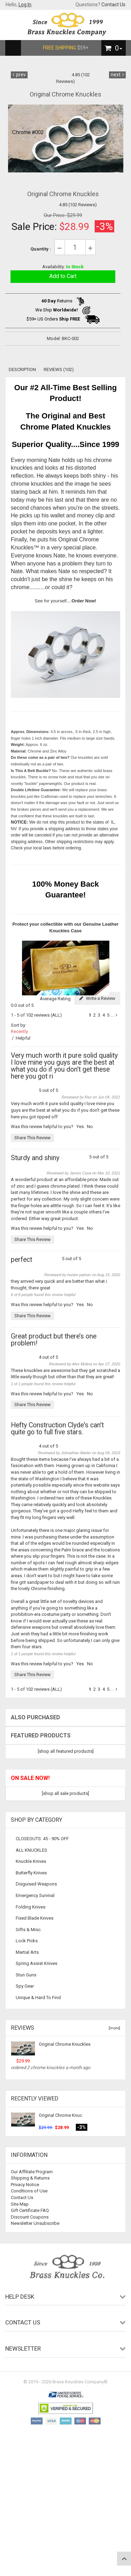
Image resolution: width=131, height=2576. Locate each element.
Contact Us (113, 4)
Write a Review (97, 998)
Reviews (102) (59, 369)
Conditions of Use (29, 2190)
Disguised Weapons (36, 1884)
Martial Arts (27, 1952)
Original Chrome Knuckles (64, 2044)
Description (22, 369)
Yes (80, 1126)
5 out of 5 (65, 1073)
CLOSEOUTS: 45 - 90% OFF (42, 1838)
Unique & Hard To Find (38, 1997)
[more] (113, 2028)
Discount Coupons (30, 2217)
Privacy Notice (25, 2184)
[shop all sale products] (65, 1793)
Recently (19, 1031)
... (112, 1015)
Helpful (23, 1038)
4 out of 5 (65, 1346)
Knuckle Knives (31, 1861)
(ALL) (56, 1015)
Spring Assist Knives (36, 1963)
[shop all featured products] (66, 1751)
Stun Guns (26, 1974)
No (90, 1126)
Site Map (20, 2204)
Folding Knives (30, 1907)
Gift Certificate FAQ (30, 2210)
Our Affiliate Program (32, 2171)
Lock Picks (27, 1940)
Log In (25, 4)
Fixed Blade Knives (34, 1918)
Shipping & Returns (30, 2178)
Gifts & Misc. (29, 1929)
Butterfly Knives (31, 1872)
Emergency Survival (35, 1895)
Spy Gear (25, 1986)
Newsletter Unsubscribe (35, 2223)
